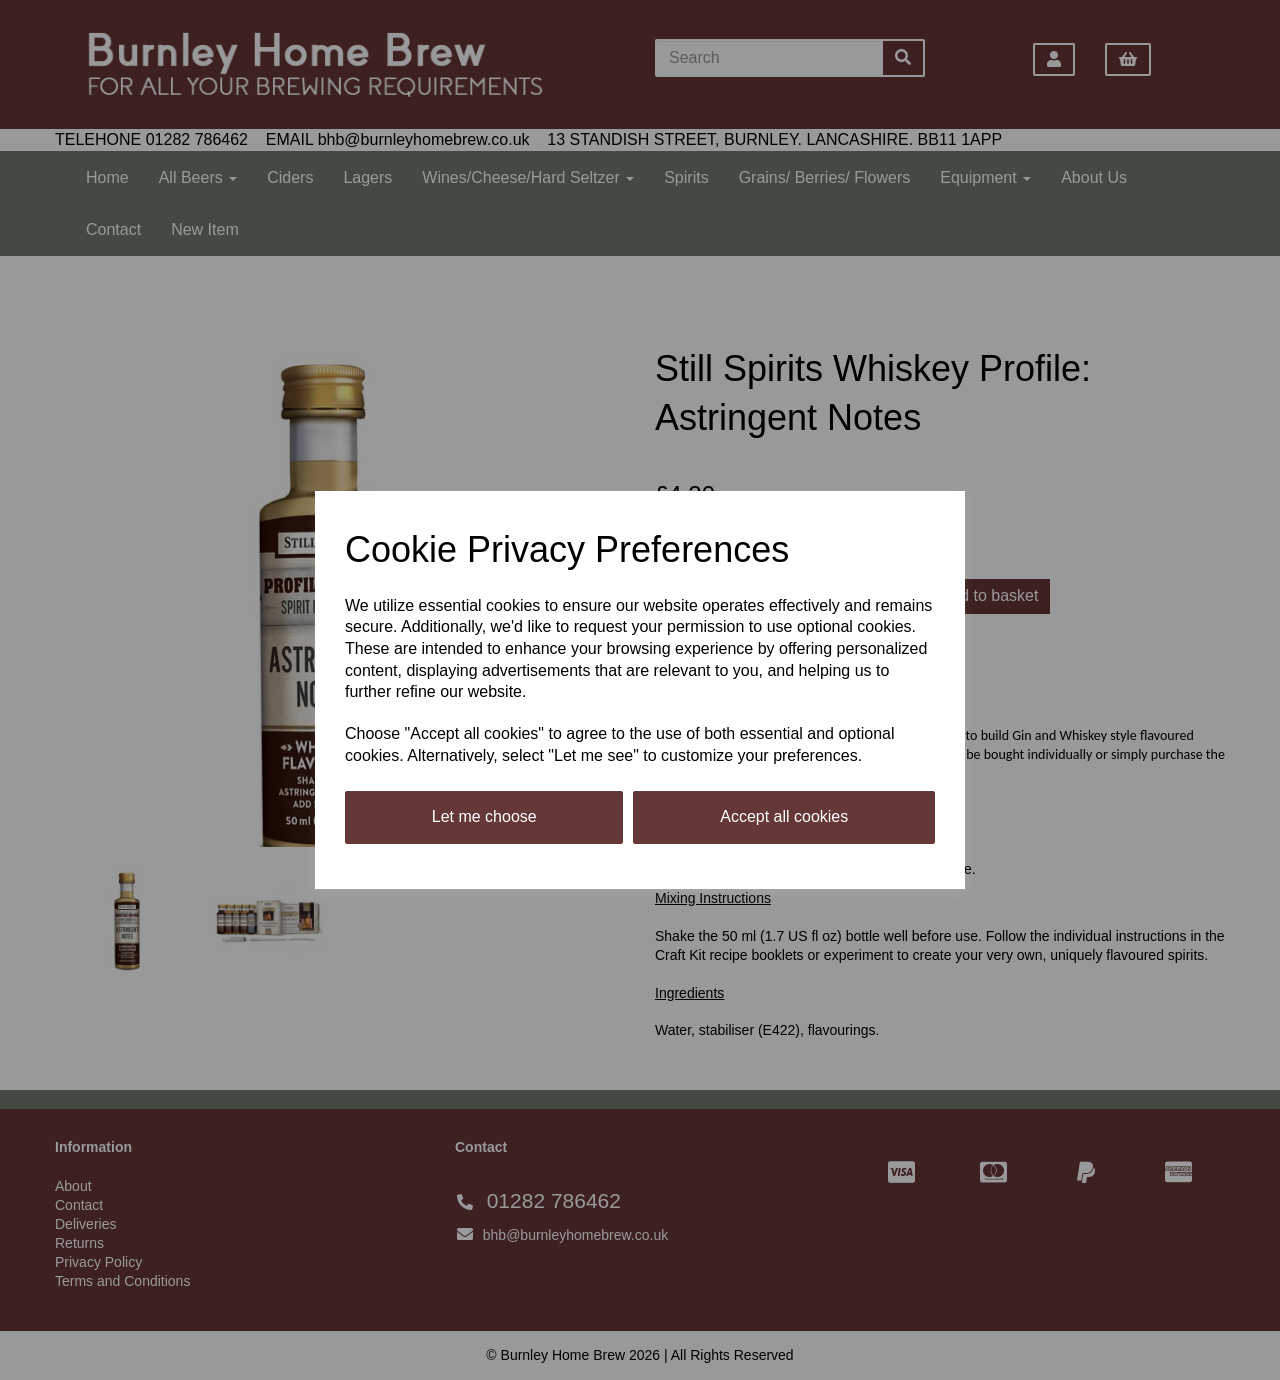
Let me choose (484, 816)
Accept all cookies (784, 816)
